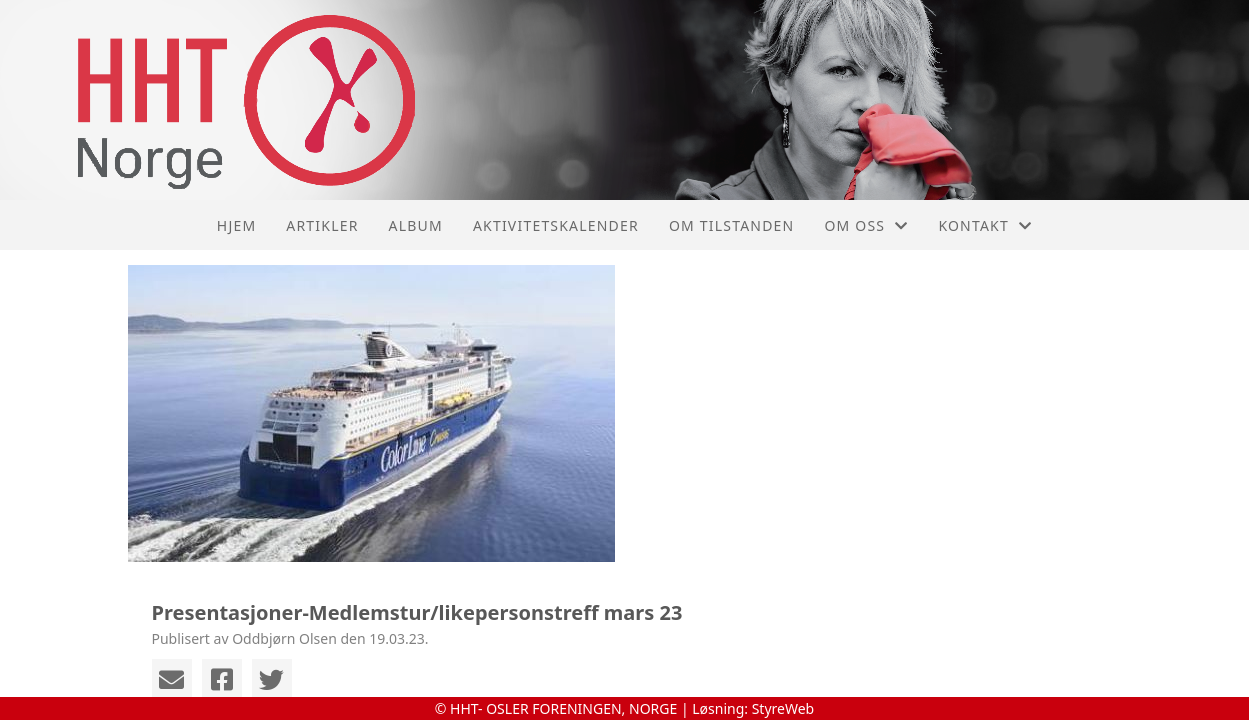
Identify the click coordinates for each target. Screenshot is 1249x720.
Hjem (236, 225)
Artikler (322, 225)
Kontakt (985, 225)
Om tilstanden (731, 225)
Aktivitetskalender (556, 225)
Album (416, 225)
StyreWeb (783, 708)
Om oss (866, 225)
